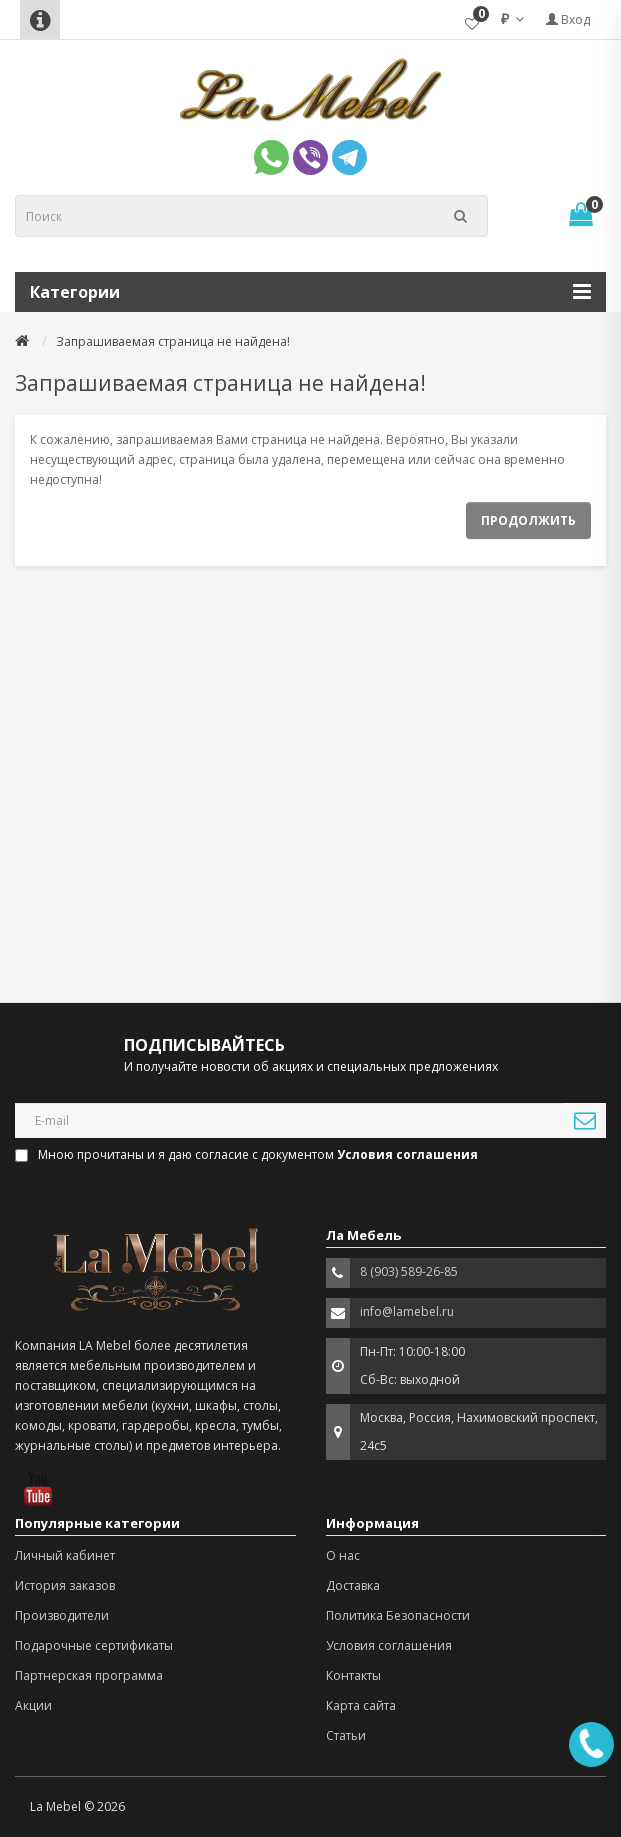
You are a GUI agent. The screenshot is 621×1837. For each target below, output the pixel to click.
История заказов (65, 1585)
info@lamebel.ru (407, 1311)
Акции (33, 1705)
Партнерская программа (89, 1675)
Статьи (346, 1735)
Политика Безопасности (398, 1615)
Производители (62, 1615)
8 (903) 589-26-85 (409, 1271)
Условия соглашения (389, 1645)
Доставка (353, 1585)
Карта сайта (361, 1705)
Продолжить (528, 520)
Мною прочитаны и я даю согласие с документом (248, 1154)
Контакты (353, 1675)
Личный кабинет (65, 1555)
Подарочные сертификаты (94, 1645)
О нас (343, 1555)
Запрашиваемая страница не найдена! (173, 341)
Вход (568, 19)
